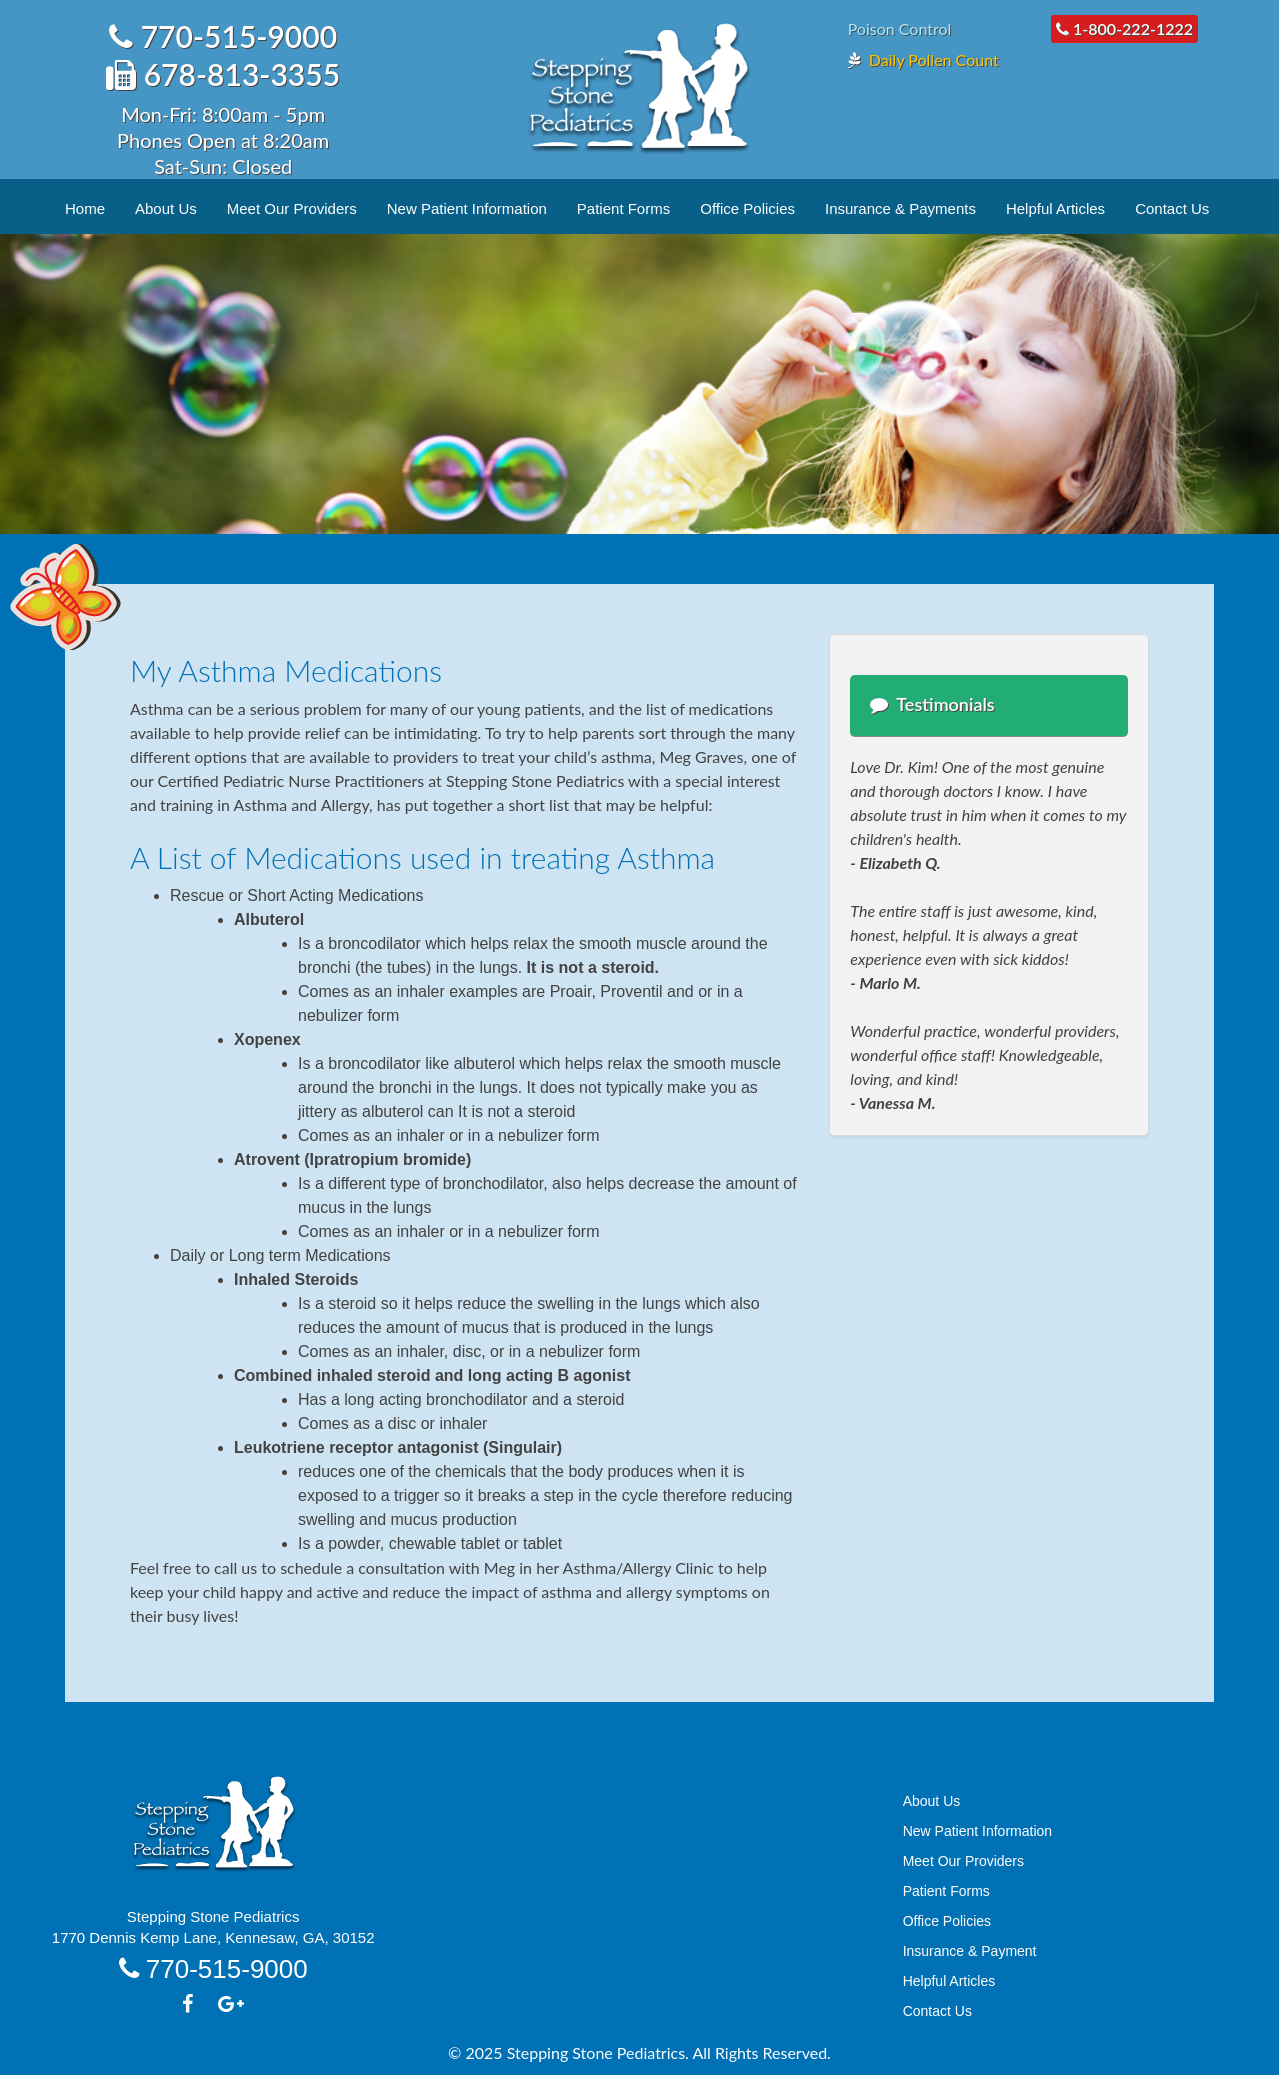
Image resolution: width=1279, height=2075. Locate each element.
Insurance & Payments (900, 208)
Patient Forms (623, 208)
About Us (166, 208)
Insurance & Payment (970, 1951)
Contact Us (1172, 208)
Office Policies (747, 208)
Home (85, 208)
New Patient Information (467, 208)
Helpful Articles (1055, 208)
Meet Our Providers (292, 208)
